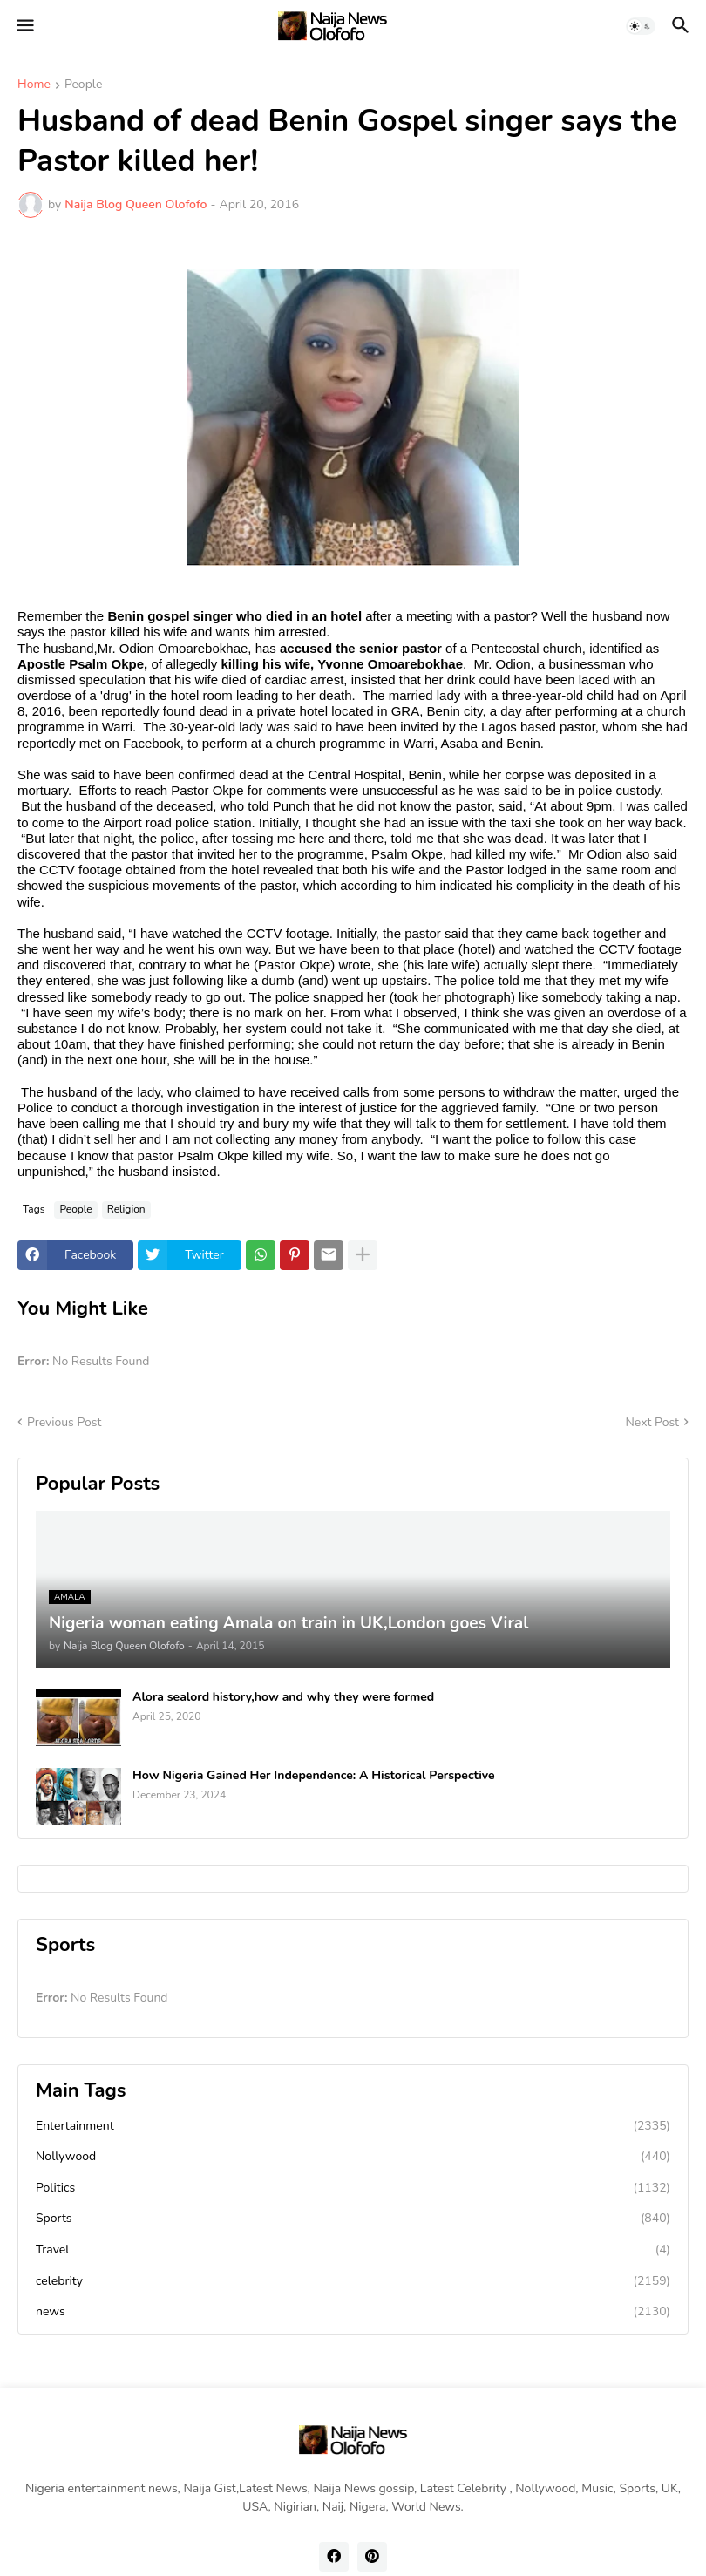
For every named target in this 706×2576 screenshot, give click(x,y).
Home (34, 85)
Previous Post (64, 1422)
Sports (353, 2218)
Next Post (652, 1422)
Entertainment (353, 2126)
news (353, 2312)
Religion (126, 1209)
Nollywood (353, 2156)
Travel (353, 2250)
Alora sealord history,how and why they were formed (283, 1697)
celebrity (353, 2281)
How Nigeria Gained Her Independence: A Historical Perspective (313, 1776)
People (83, 85)
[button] (24, 26)
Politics (353, 2188)
